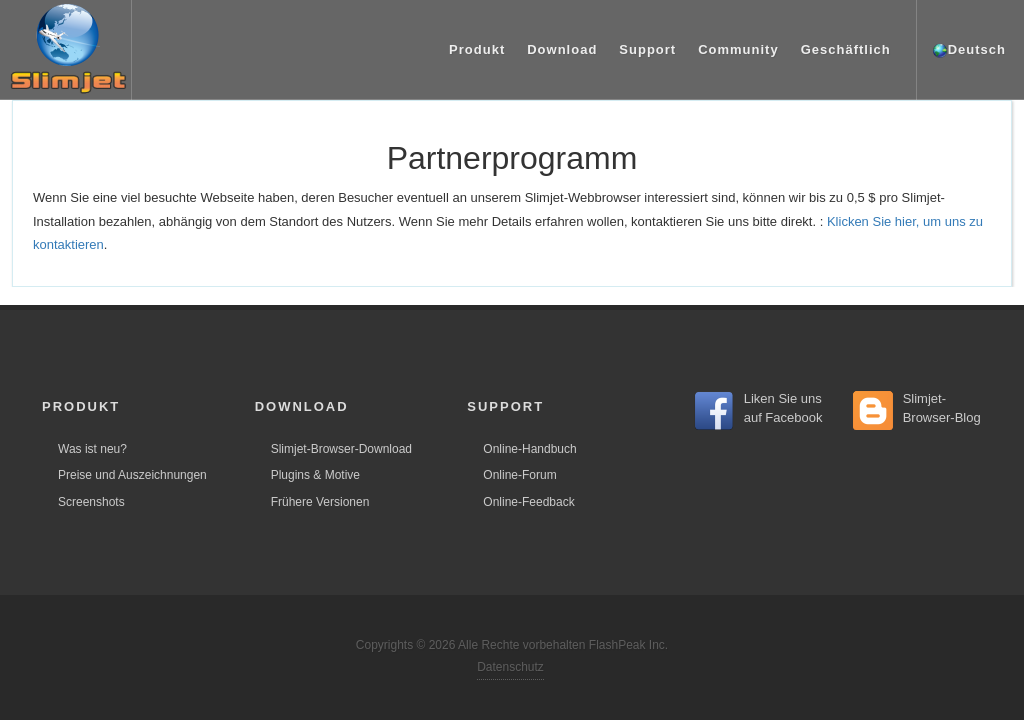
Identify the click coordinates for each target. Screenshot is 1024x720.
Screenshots (91, 502)
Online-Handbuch (529, 449)
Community (738, 49)
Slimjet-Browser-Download (341, 449)
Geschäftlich (846, 49)
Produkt (477, 49)
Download (562, 49)
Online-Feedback (528, 502)
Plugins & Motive (315, 475)
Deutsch (969, 50)
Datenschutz (510, 667)
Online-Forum (519, 475)
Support (647, 49)
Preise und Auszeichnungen (132, 475)
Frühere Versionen (320, 502)
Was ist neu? (92, 449)
